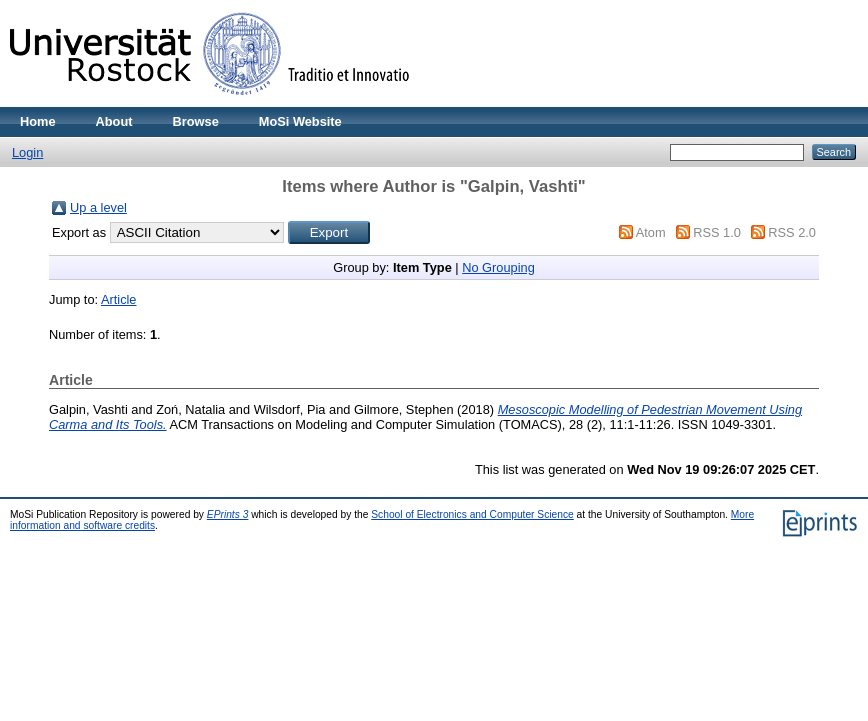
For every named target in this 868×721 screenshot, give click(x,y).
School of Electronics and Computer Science (472, 514)
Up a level (98, 207)
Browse (196, 121)
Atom (651, 232)
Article (119, 299)
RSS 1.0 (717, 232)
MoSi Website (300, 121)
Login (27, 152)
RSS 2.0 (792, 232)
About (114, 121)
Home (38, 121)
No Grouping (498, 267)
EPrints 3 (228, 514)
